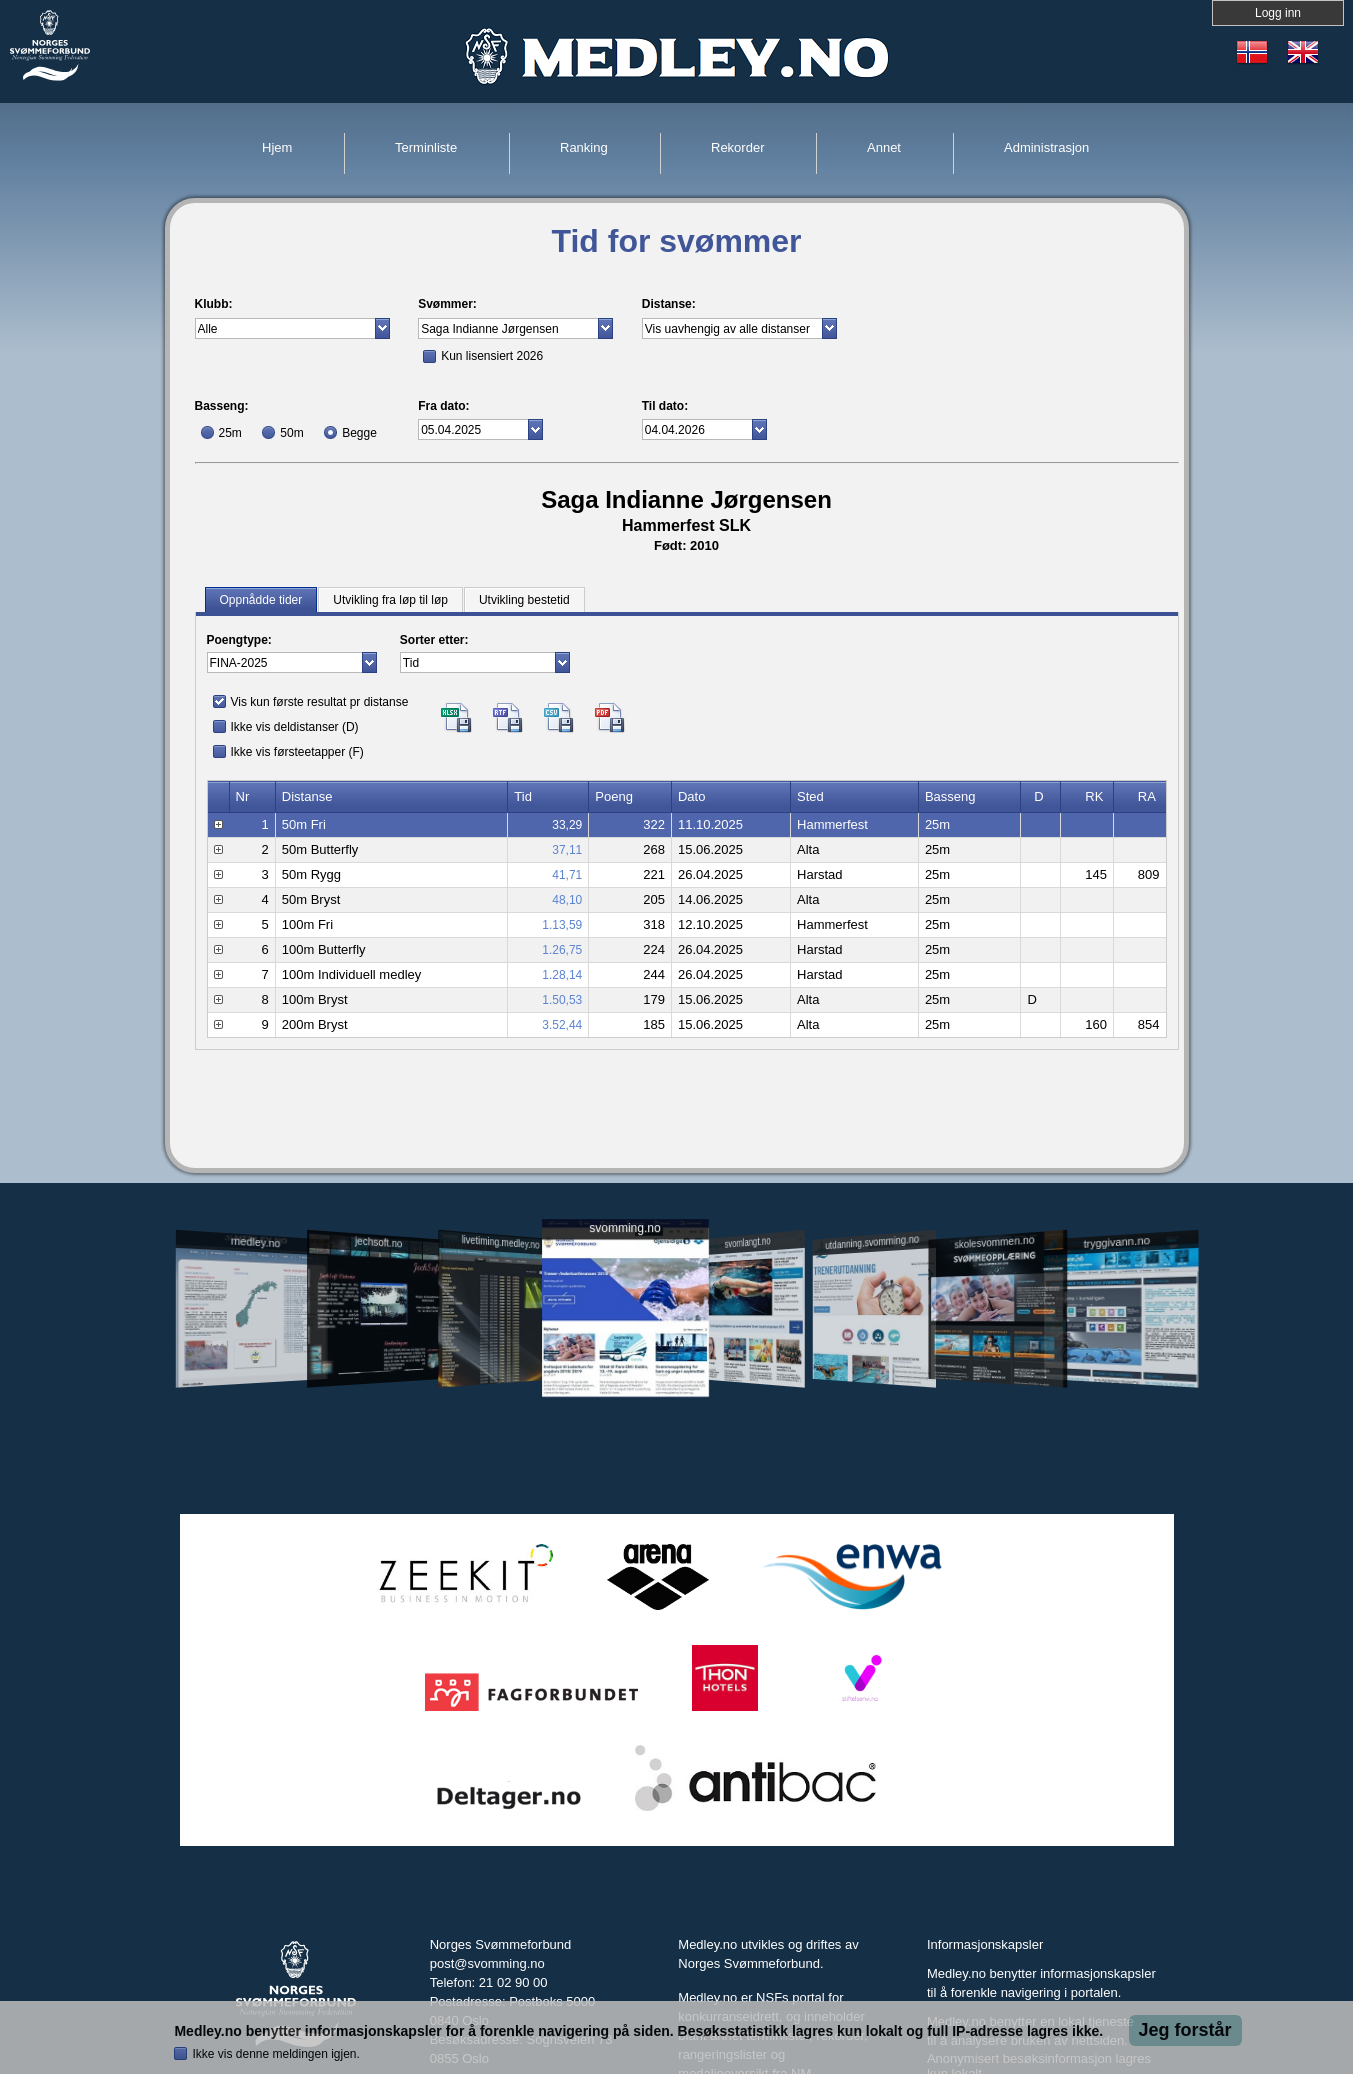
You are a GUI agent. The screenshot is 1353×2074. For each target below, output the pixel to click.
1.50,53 (562, 1000)
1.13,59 (562, 925)
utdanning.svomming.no (873, 1242)
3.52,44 (562, 1025)
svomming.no (624, 1228)
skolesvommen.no (994, 1242)
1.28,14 (562, 975)
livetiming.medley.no (500, 1242)
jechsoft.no (378, 1242)
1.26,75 (562, 950)
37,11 (567, 850)
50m (291, 433)
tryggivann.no (1116, 1242)
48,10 (567, 900)
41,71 (567, 875)
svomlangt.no (748, 1242)
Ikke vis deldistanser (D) (295, 727)
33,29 (567, 825)
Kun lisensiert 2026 (492, 356)
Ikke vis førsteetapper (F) (297, 752)
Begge (359, 433)
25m (230, 433)
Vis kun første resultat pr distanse (320, 702)
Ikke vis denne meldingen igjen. (275, 2054)
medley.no (255, 1242)
